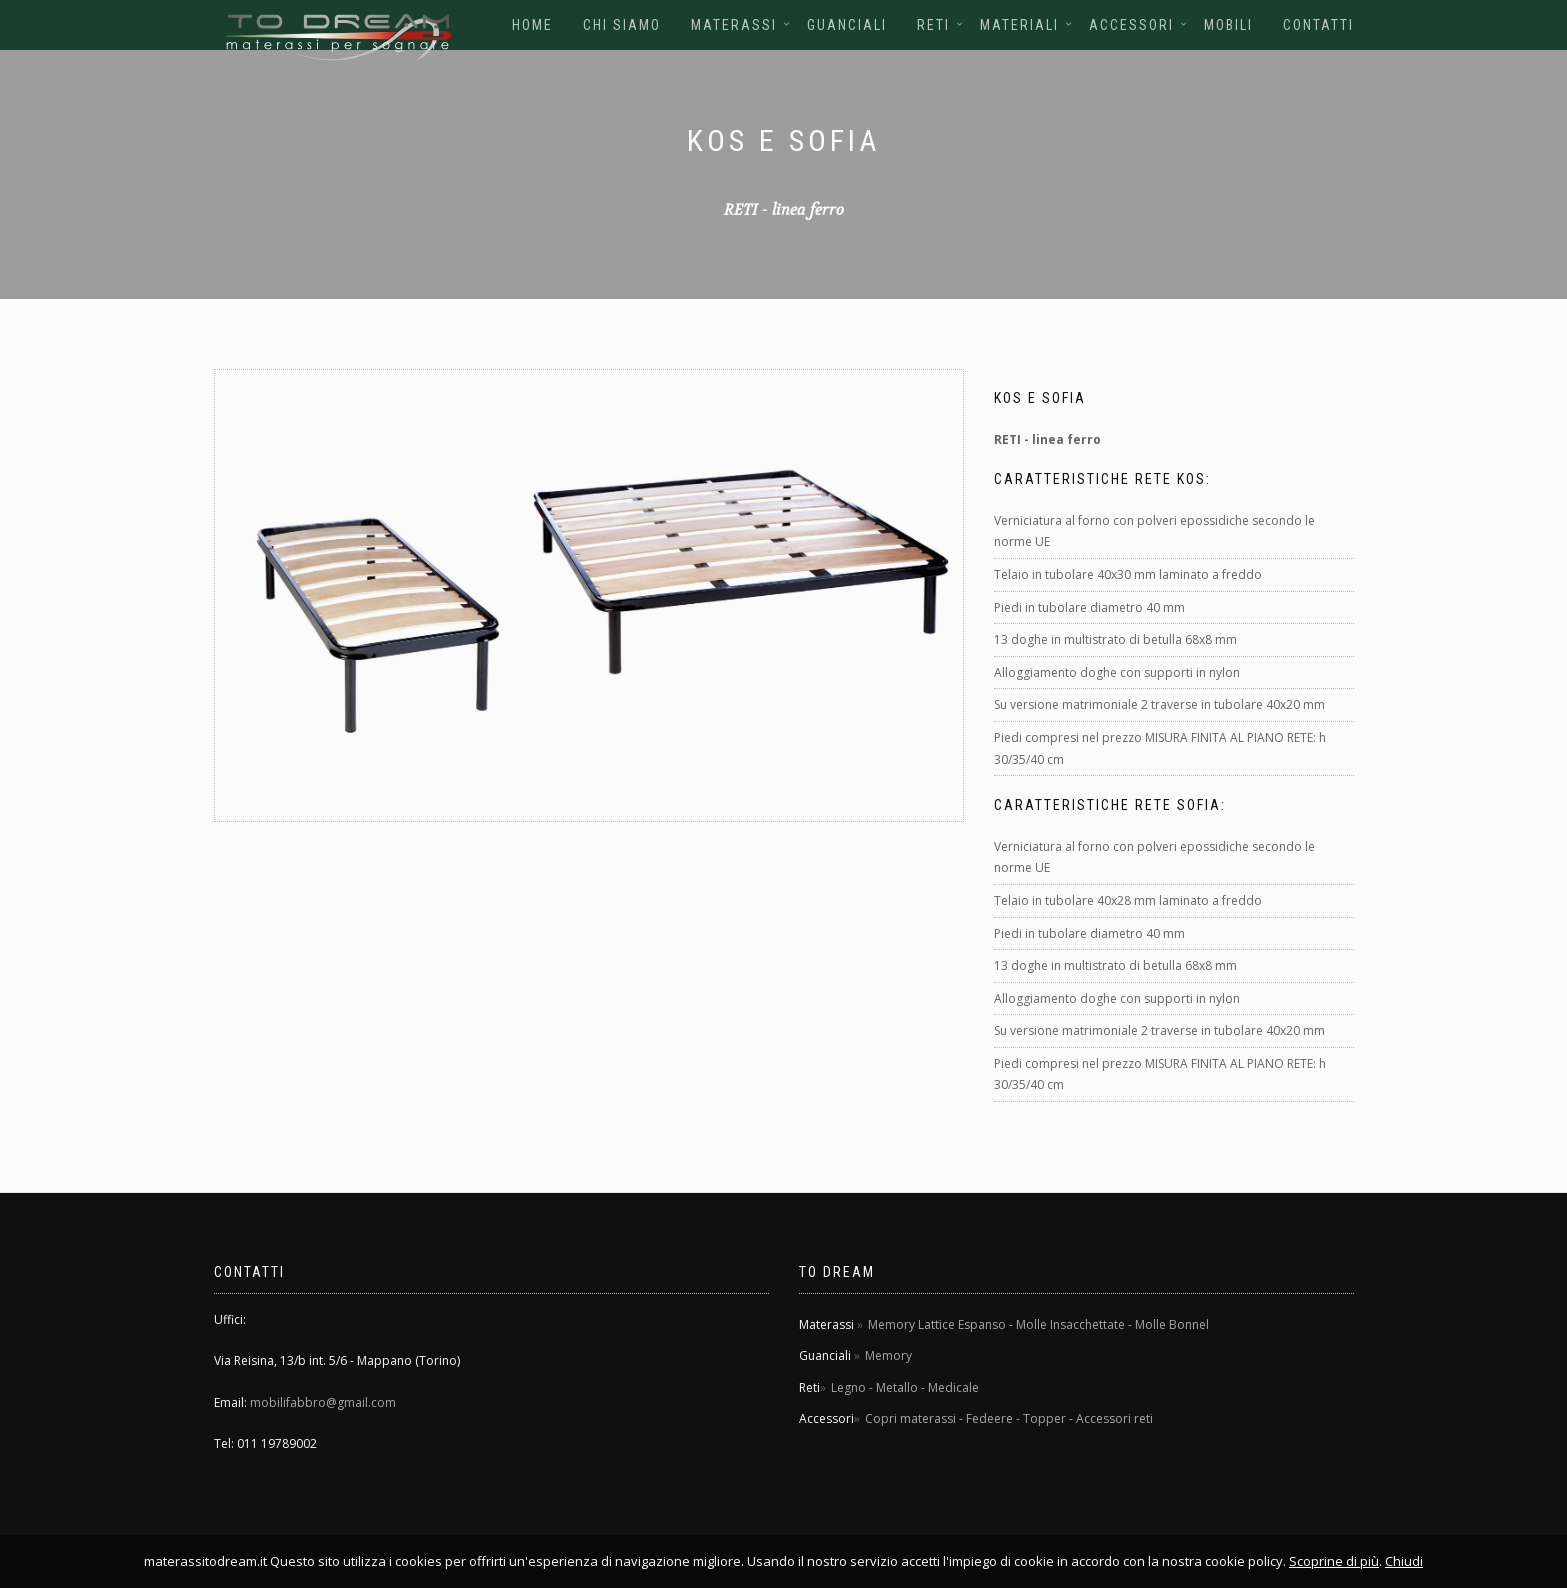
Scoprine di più (1334, 1561)
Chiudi (1404, 1561)
